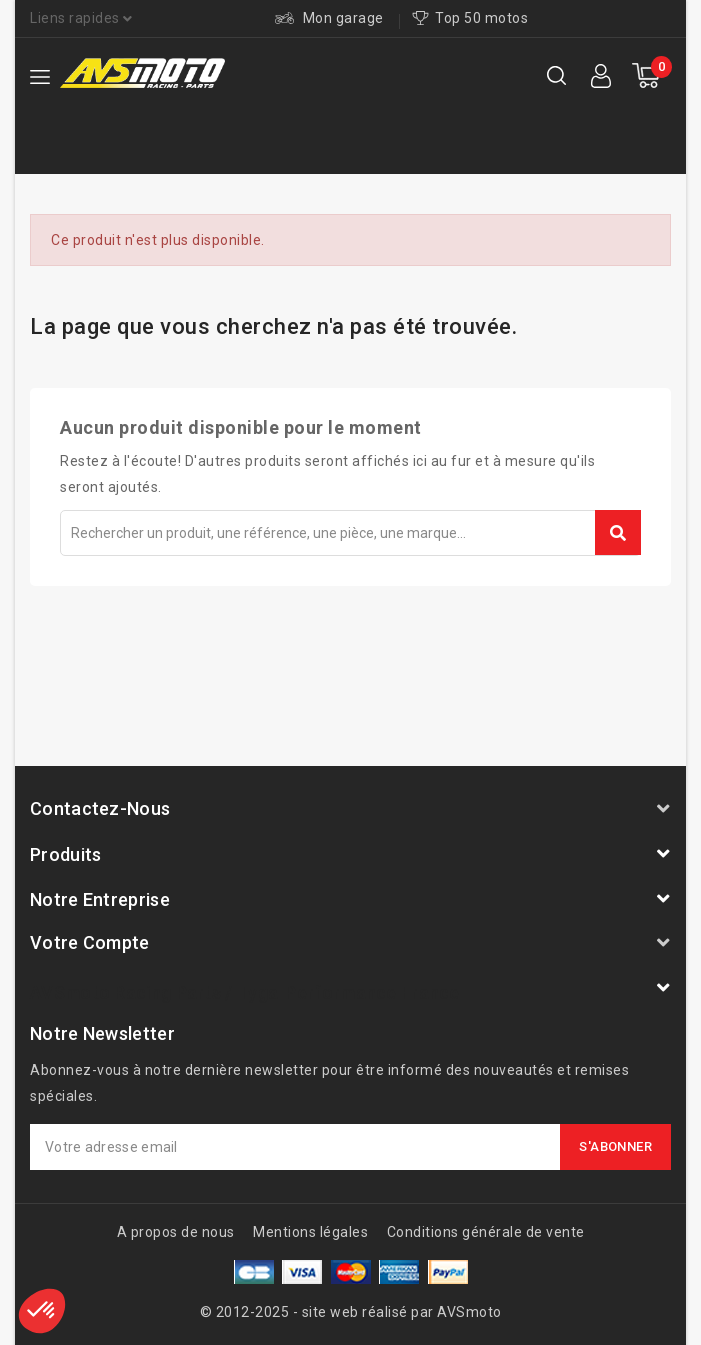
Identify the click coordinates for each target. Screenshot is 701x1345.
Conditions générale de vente (486, 1232)
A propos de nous (176, 1232)
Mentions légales (310, 1232)
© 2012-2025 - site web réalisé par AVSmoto (351, 1312)
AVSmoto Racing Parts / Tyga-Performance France (245, 992)
